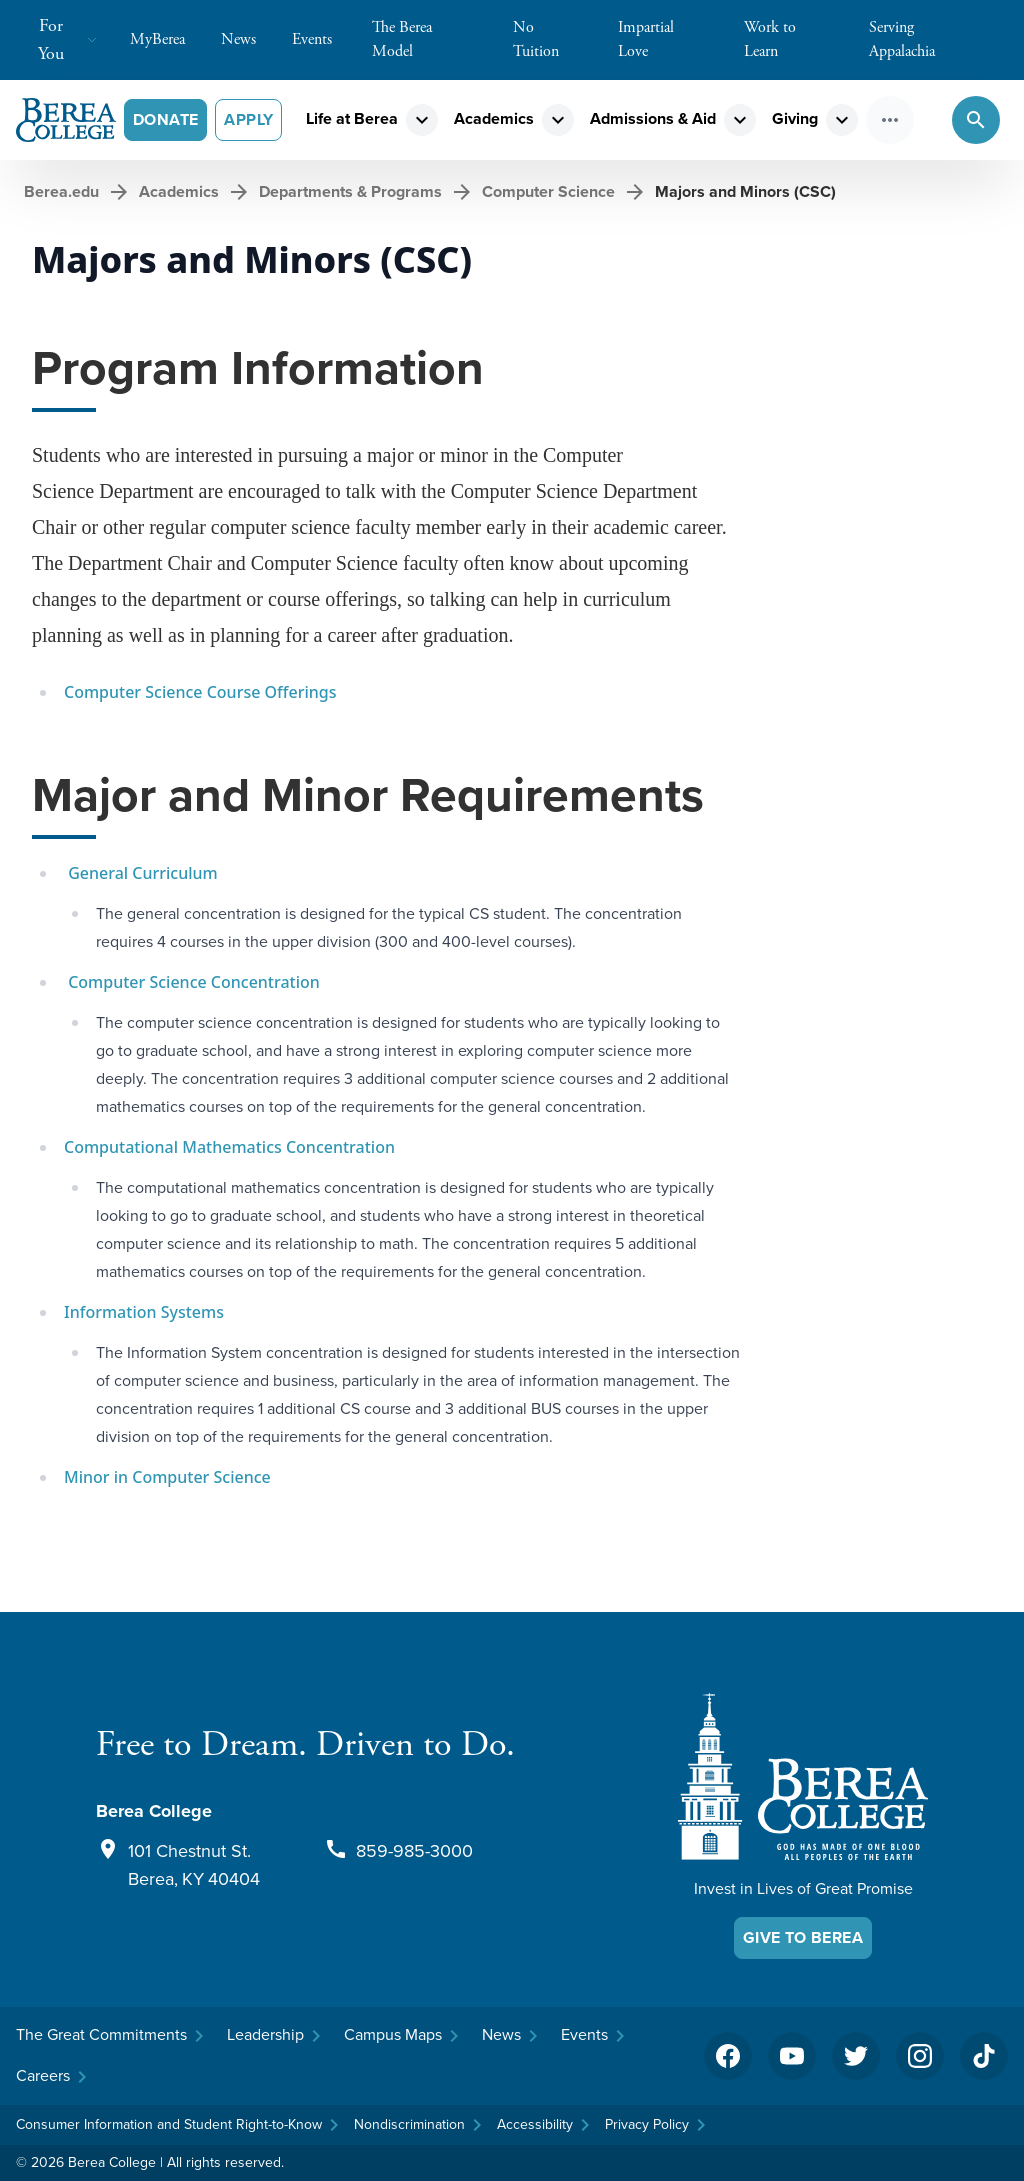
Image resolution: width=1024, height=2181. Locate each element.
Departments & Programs (350, 191)
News (248, 39)
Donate (165, 119)
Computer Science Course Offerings (200, 692)
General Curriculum (141, 873)
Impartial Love (673, 39)
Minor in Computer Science (167, 1477)
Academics (494, 118)
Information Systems (144, 1312)
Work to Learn (799, 39)
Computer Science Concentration (192, 982)
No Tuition (558, 39)
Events (322, 39)
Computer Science (548, 191)
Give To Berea (803, 1937)
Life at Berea (352, 118)
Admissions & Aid (653, 118)
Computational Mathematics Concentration (229, 1147)
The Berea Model (434, 39)
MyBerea (167, 39)
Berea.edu (61, 191)
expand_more (422, 120)
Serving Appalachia (936, 39)
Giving (795, 118)
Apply (248, 119)
